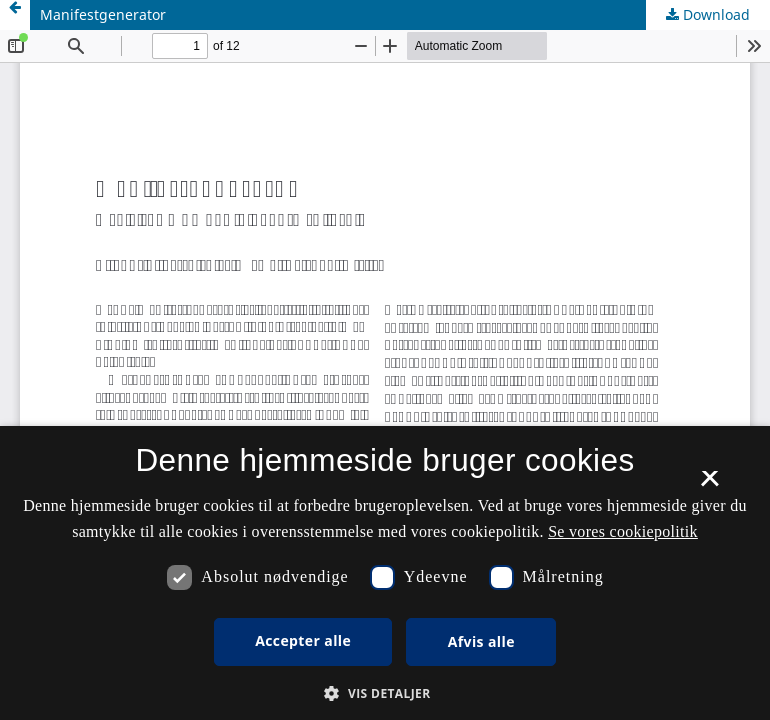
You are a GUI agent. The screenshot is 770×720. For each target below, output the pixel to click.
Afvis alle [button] (481, 641)
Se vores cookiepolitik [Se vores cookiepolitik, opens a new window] (623, 531)
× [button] (709, 485)
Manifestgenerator (103, 14)
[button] (384, 693)
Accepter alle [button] (303, 640)
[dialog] (385, 573)
